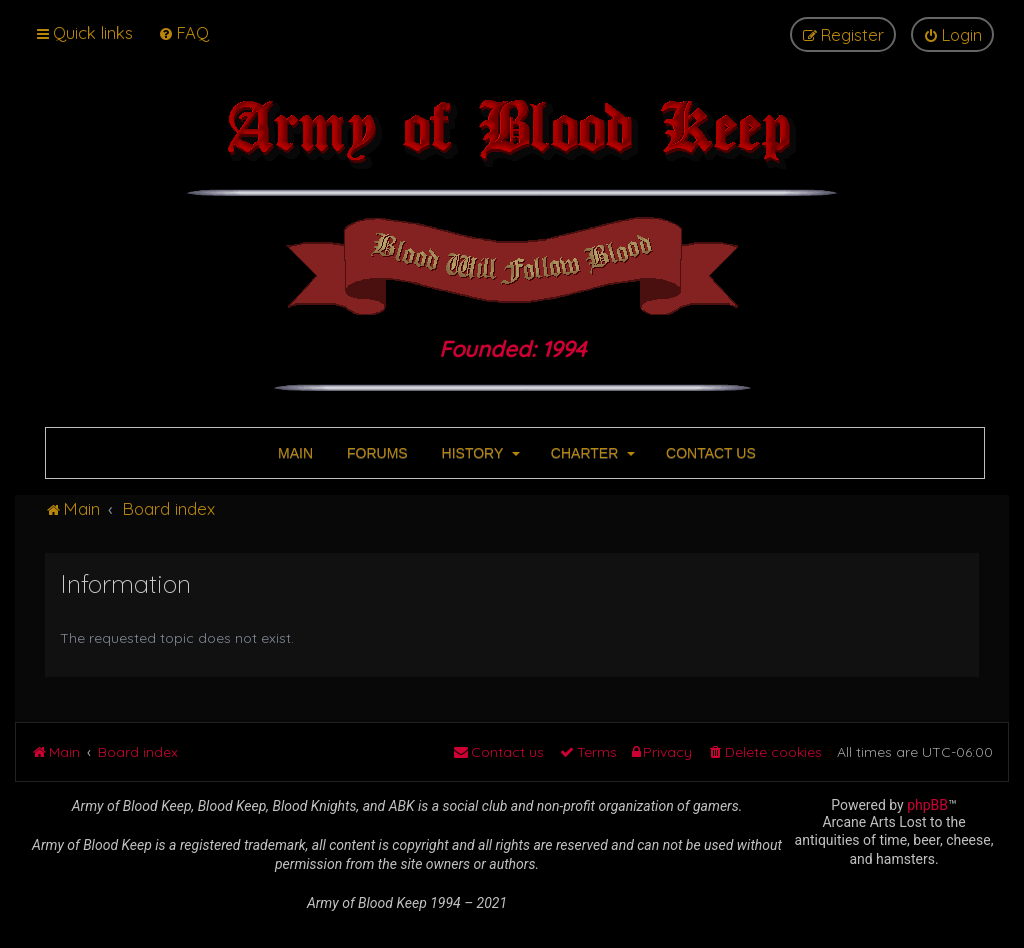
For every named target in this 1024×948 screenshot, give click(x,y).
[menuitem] (183, 32)
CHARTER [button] (591, 453)
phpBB (927, 805)
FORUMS (375, 453)
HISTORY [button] (479, 453)
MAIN (293, 453)
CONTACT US (709, 453)
